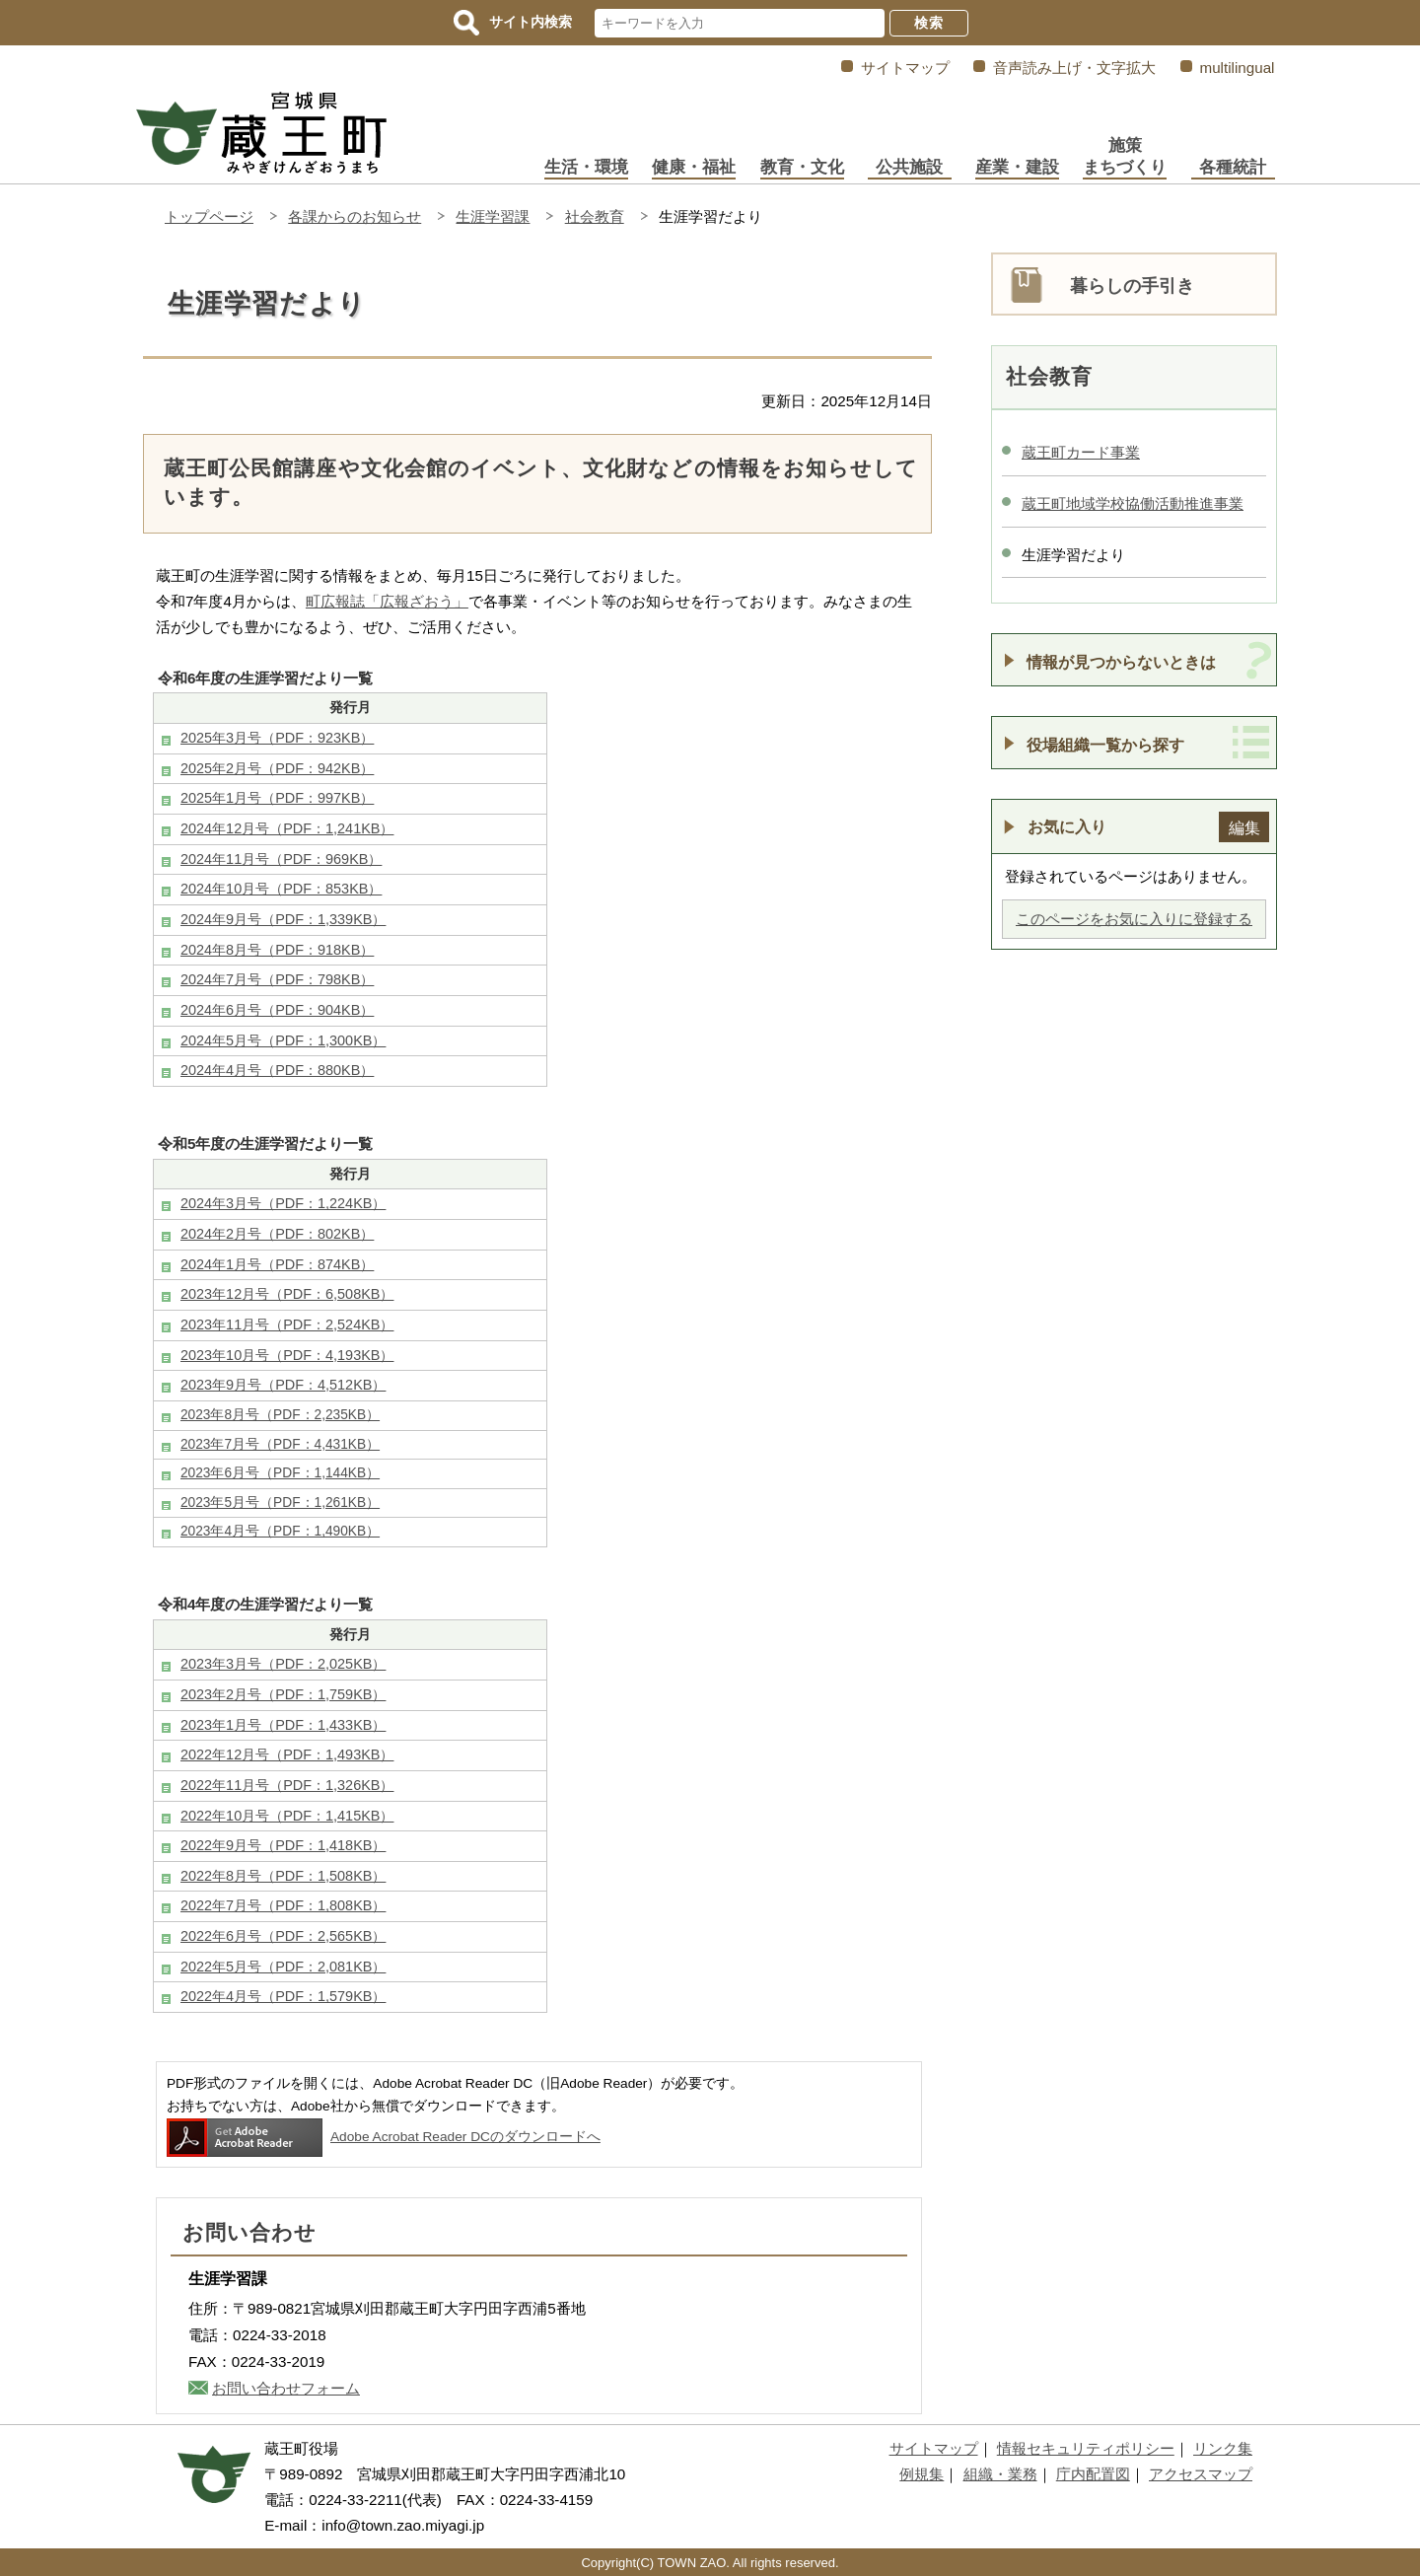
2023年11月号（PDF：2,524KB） (286, 1324)
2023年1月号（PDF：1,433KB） (283, 1725)
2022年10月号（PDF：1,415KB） (286, 1816)
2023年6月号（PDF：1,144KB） (280, 1473)
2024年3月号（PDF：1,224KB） (283, 1203)
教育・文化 (802, 167)
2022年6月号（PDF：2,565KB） (283, 1936)
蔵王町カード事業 (1081, 452)
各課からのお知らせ (354, 216)
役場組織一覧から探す (1105, 744)
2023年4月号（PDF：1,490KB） (280, 1531)
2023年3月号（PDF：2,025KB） (283, 1664)
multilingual (1237, 67)
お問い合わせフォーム (286, 2388)
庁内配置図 (1093, 2474)
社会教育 (594, 216)
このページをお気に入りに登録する (1134, 918)
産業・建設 (1017, 167)
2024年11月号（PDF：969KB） (281, 859)
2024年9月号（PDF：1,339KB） (283, 919)
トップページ (209, 216)
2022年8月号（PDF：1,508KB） (283, 1876)
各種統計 (1232, 167)
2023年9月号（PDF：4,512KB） (283, 1385)
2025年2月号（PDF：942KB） (277, 768)
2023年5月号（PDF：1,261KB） (280, 1502)
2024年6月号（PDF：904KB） (277, 1010)
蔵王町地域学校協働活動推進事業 (1132, 503)
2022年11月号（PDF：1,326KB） (286, 1785)
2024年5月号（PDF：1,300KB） (283, 1040)
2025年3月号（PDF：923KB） (277, 738)
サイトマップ (905, 67)
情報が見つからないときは (1121, 662)
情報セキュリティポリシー (1085, 2448)
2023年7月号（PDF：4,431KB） (280, 1444)
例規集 (921, 2474)
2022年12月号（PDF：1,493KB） (286, 1754)
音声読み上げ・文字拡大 (1074, 67)
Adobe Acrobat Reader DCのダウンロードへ (384, 2136)
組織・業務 (1000, 2474)
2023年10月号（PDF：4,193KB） (286, 1355)
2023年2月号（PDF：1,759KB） (283, 1694)
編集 (1244, 827)
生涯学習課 (493, 216)
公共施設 (909, 167)
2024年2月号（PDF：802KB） (277, 1234)
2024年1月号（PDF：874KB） (277, 1264)
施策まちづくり (1125, 156)
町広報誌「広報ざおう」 (387, 601)
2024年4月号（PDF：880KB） (277, 1070)
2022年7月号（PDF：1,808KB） (283, 1905)
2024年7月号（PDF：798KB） (277, 979)
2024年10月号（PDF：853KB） (281, 888)
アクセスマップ (1200, 2474)
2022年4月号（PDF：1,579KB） (283, 1996)
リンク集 (1222, 2448)
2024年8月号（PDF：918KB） (277, 950)
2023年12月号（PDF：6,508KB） (286, 1294)
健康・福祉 (694, 167)
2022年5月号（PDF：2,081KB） (283, 1966)
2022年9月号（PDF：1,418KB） (283, 1845)
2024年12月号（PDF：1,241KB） (286, 828)
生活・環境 (586, 167)
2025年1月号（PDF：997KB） (277, 798)
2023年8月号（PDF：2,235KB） (280, 1414)
